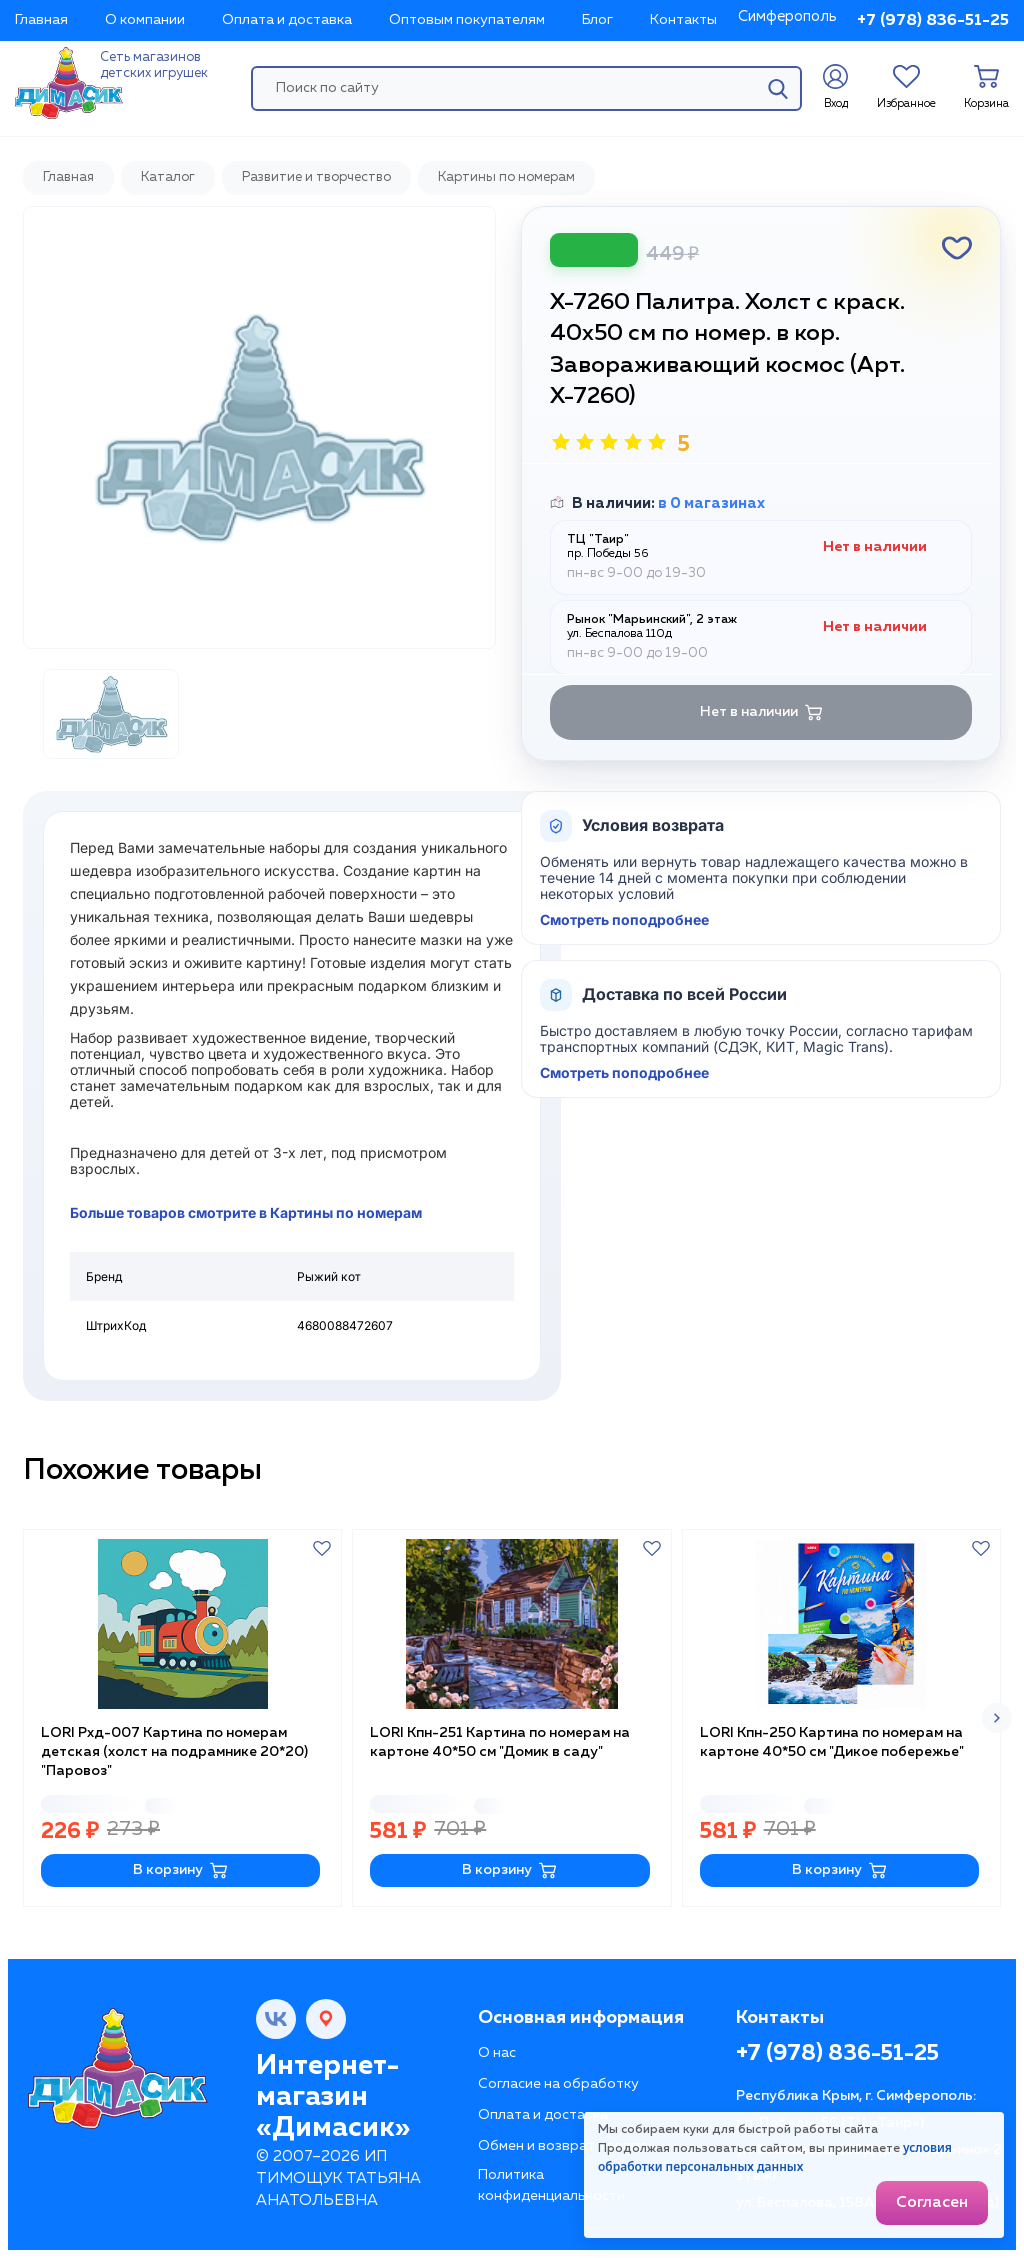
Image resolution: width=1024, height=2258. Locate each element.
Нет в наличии (761, 712)
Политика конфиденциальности (551, 2185)
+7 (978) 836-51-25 (933, 21)
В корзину (180, 1870)
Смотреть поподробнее (624, 920)
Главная (41, 20)
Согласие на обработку (558, 2084)
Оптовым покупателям (467, 20)
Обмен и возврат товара (563, 2146)
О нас (497, 2053)
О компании (145, 20)
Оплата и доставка (287, 20)
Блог (597, 20)
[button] (997, 1718)
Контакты (683, 20)
